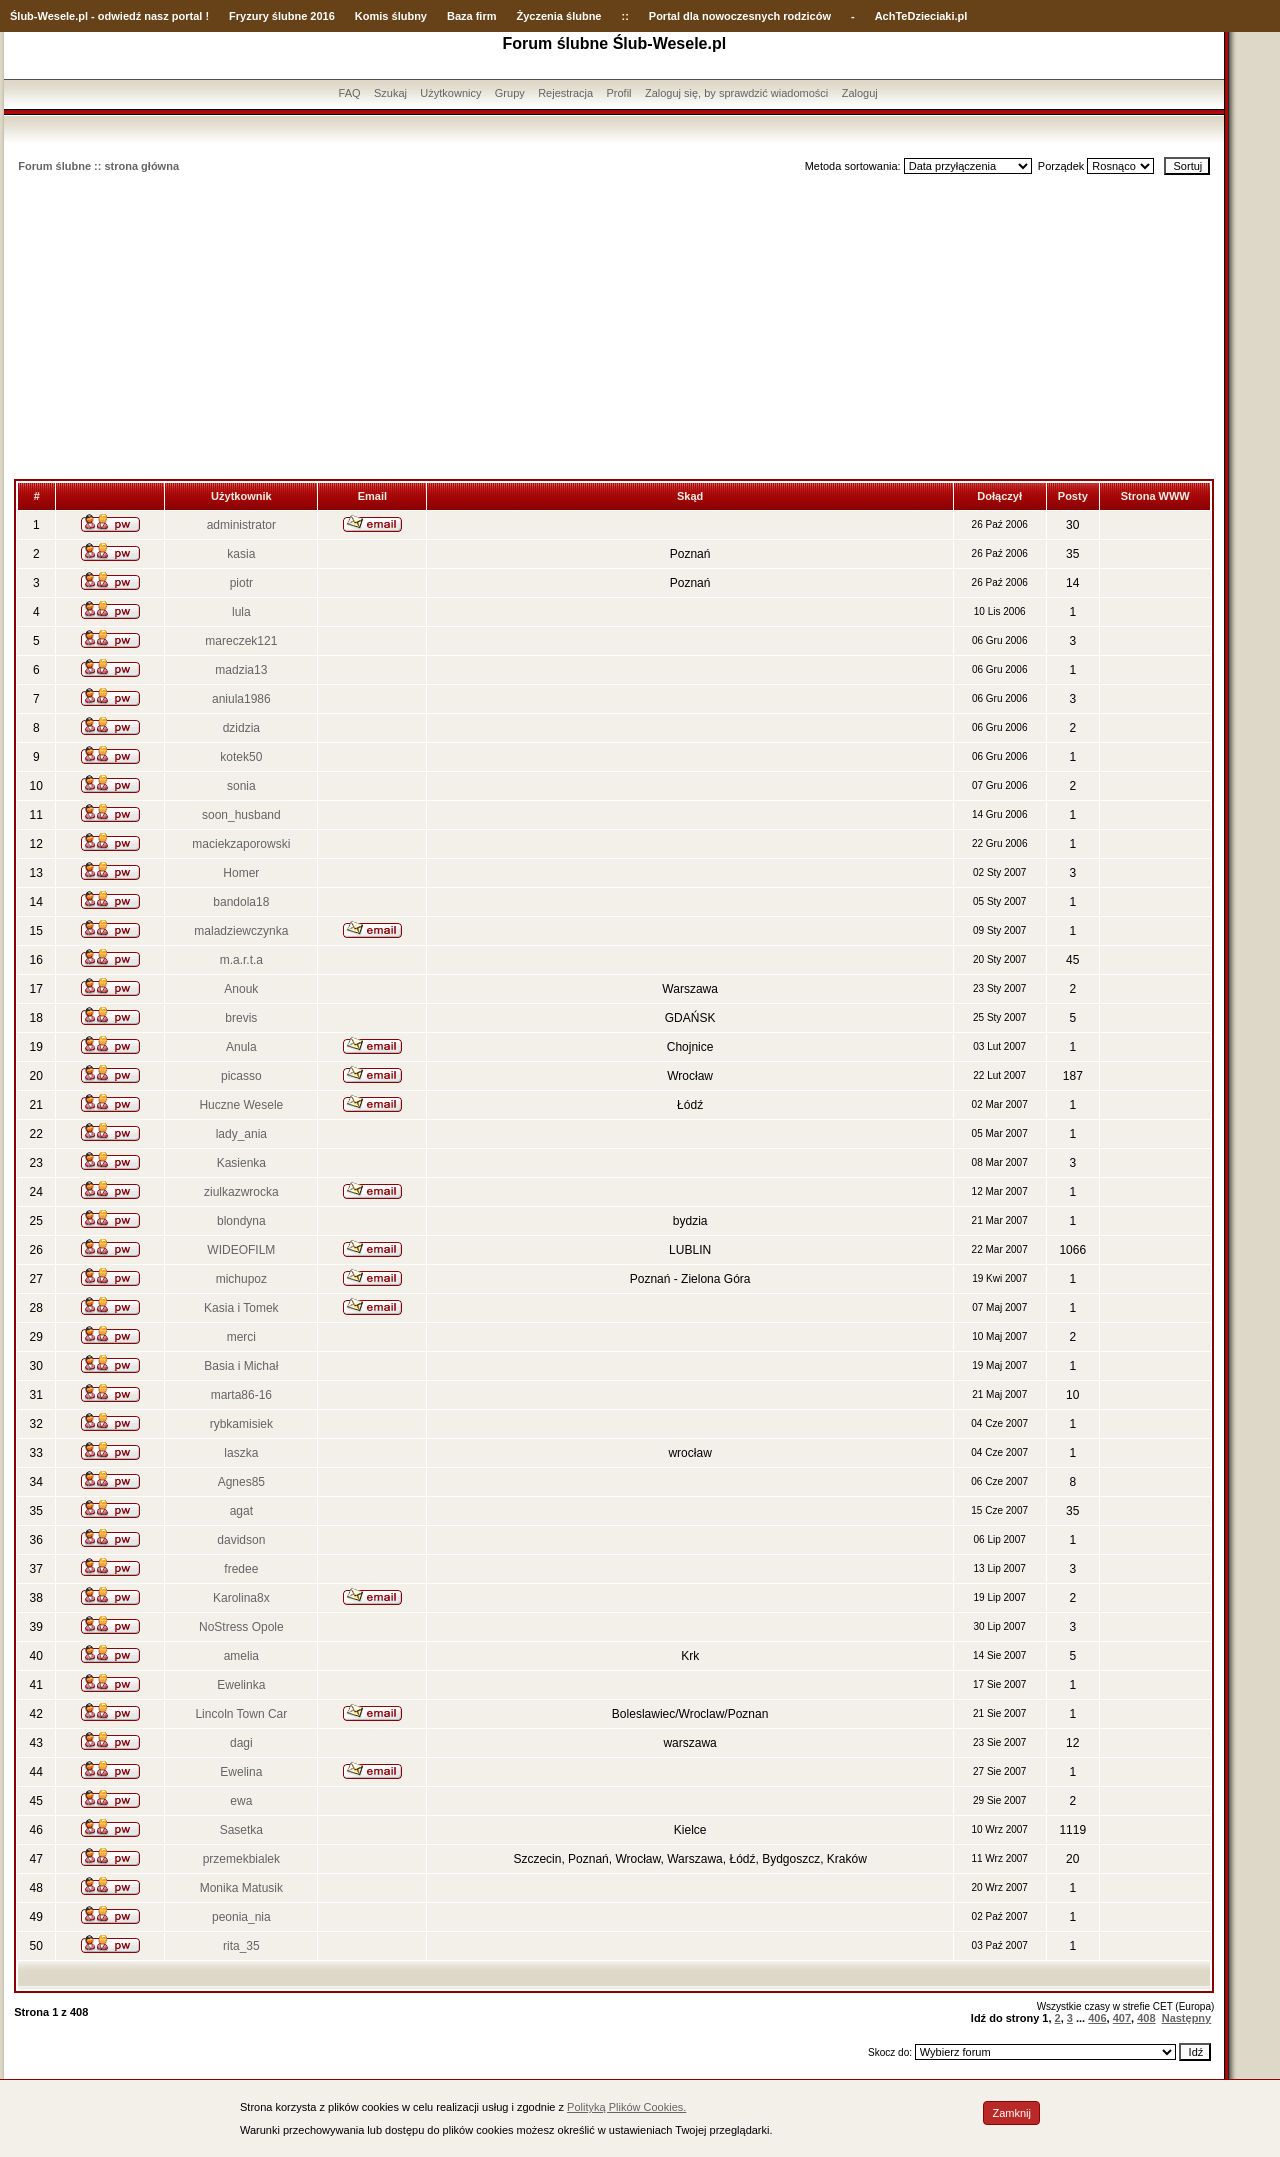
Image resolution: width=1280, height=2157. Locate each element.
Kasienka (241, 1163)
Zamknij (1011, 2113)
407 (1122, 2018)
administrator (241, 525)
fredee (241, 1569)
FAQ (350, 93)
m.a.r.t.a (241, 960)
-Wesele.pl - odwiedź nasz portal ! (121, 16)
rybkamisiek (241, 1424)
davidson (241, 1540)
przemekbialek (241, 1859)
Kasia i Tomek (241, 1308)
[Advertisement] (614, 329)
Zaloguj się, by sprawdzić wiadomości (736, 93)
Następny (1187, 2018)
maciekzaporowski (241, 844)
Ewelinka (241, 1685)
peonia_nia (241, 1917)
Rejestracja (565, 93)
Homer (241, 873)
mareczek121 (241, 641)
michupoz (241, 1279)
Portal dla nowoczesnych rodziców (740, 16)
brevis (241, 1018)
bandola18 (241, 902)
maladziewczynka (241, 931)
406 (1097, 2018)
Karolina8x (241, 1598)
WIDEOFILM (241, 1250)
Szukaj (390, 93)
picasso (241, 1076)
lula (241, 612)
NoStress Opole (241, 1627)
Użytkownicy (450, 93)
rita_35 (241, 1946)
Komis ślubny (391, 16)
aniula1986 (241, 699)
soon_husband (241, 815)
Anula (241, 1047)
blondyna (241, 1221)
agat (241, 1511)
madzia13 (241, 670)
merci (241, 1337)
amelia (241, 1656)
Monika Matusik (241, 1888)
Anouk (241, 989)
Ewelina (241, 1772)
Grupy (510, 93)
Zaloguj (860, 93)
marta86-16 (241, 1395)
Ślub (22, 16)
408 (1146, 2018)
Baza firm (472, 16)
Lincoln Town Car (241, 1714)
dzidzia (241, 728)
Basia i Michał (241, 1366)
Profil (619, 93)
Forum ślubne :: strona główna (98, 166)
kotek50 (241, 757)
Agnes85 (241, 1482)
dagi (241, 1743)
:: (624, 16)
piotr (241, 583)
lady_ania (241, 1134)
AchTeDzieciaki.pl (921, 16)
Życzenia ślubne (559, 16)
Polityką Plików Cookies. (626, 2107)
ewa (241, 1801)
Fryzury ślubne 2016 (282, 16)
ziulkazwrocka (241, 1192)
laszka (241, 1453)
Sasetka (241, 1830)
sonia (241, 786)
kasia (241, 554)
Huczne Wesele (241, 1105)
